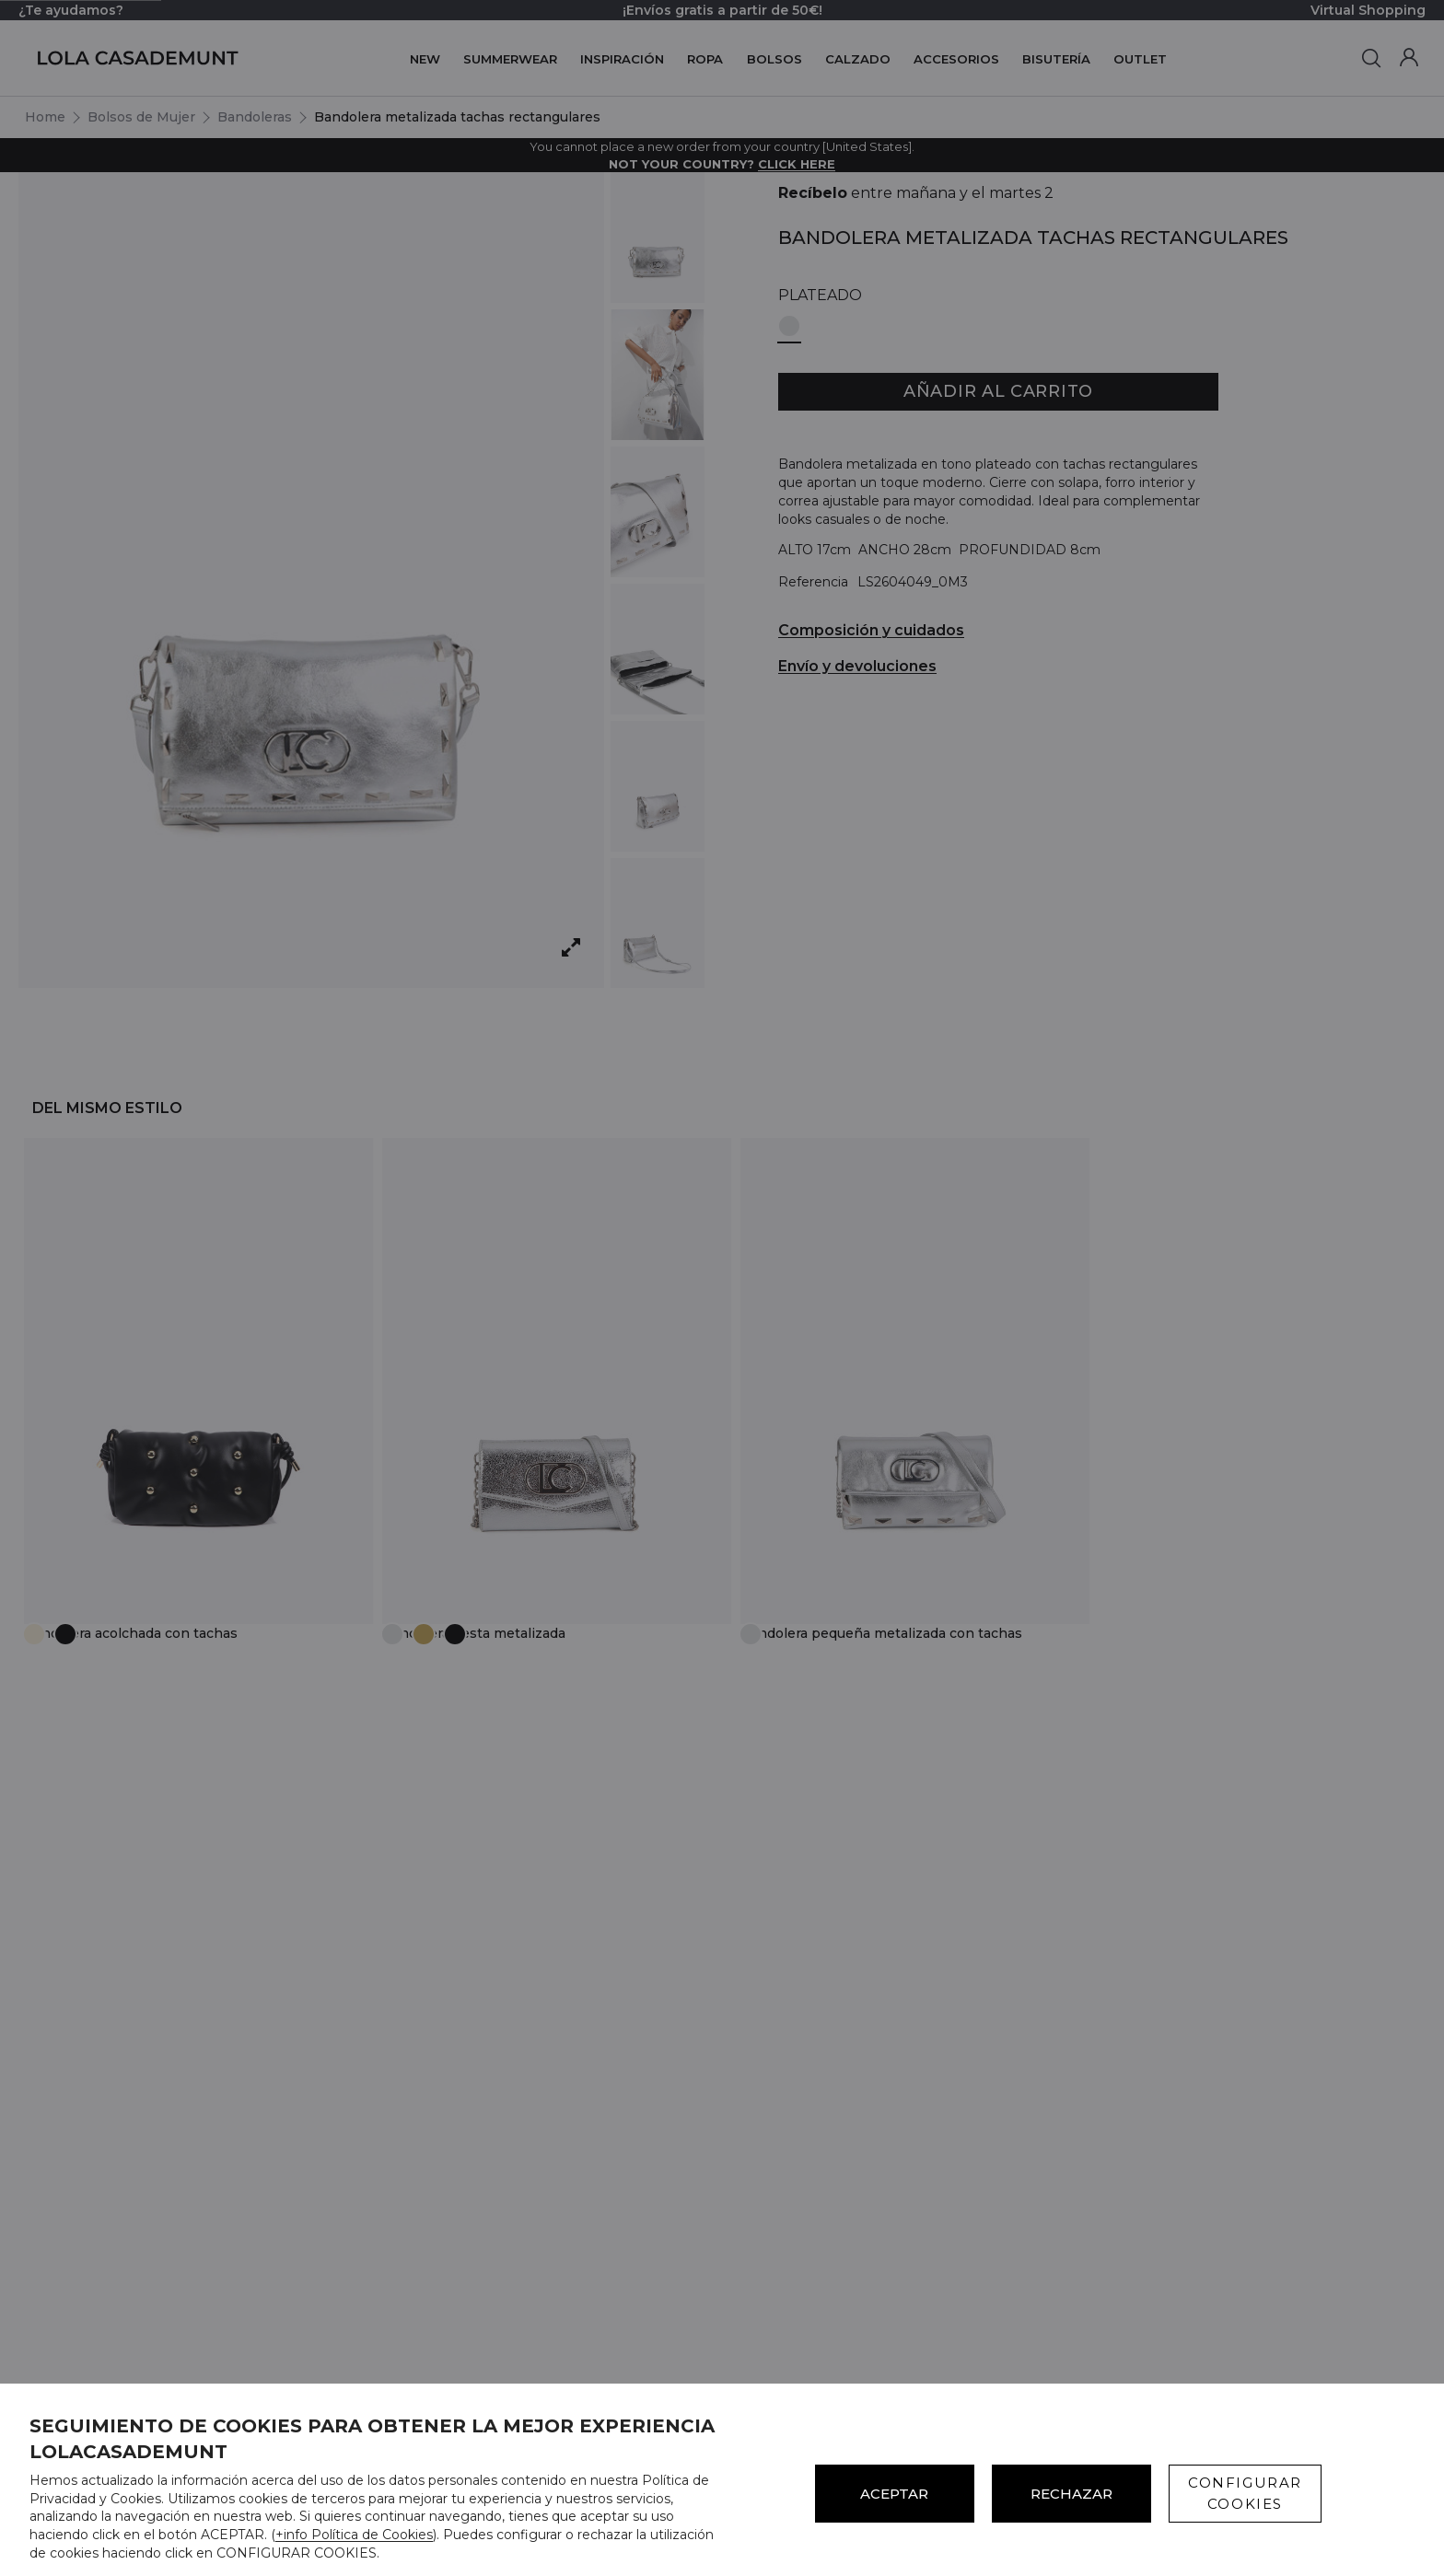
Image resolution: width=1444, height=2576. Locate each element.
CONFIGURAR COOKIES (1245, 2493)
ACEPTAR (894, 2493)
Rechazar (1071, 2493)
